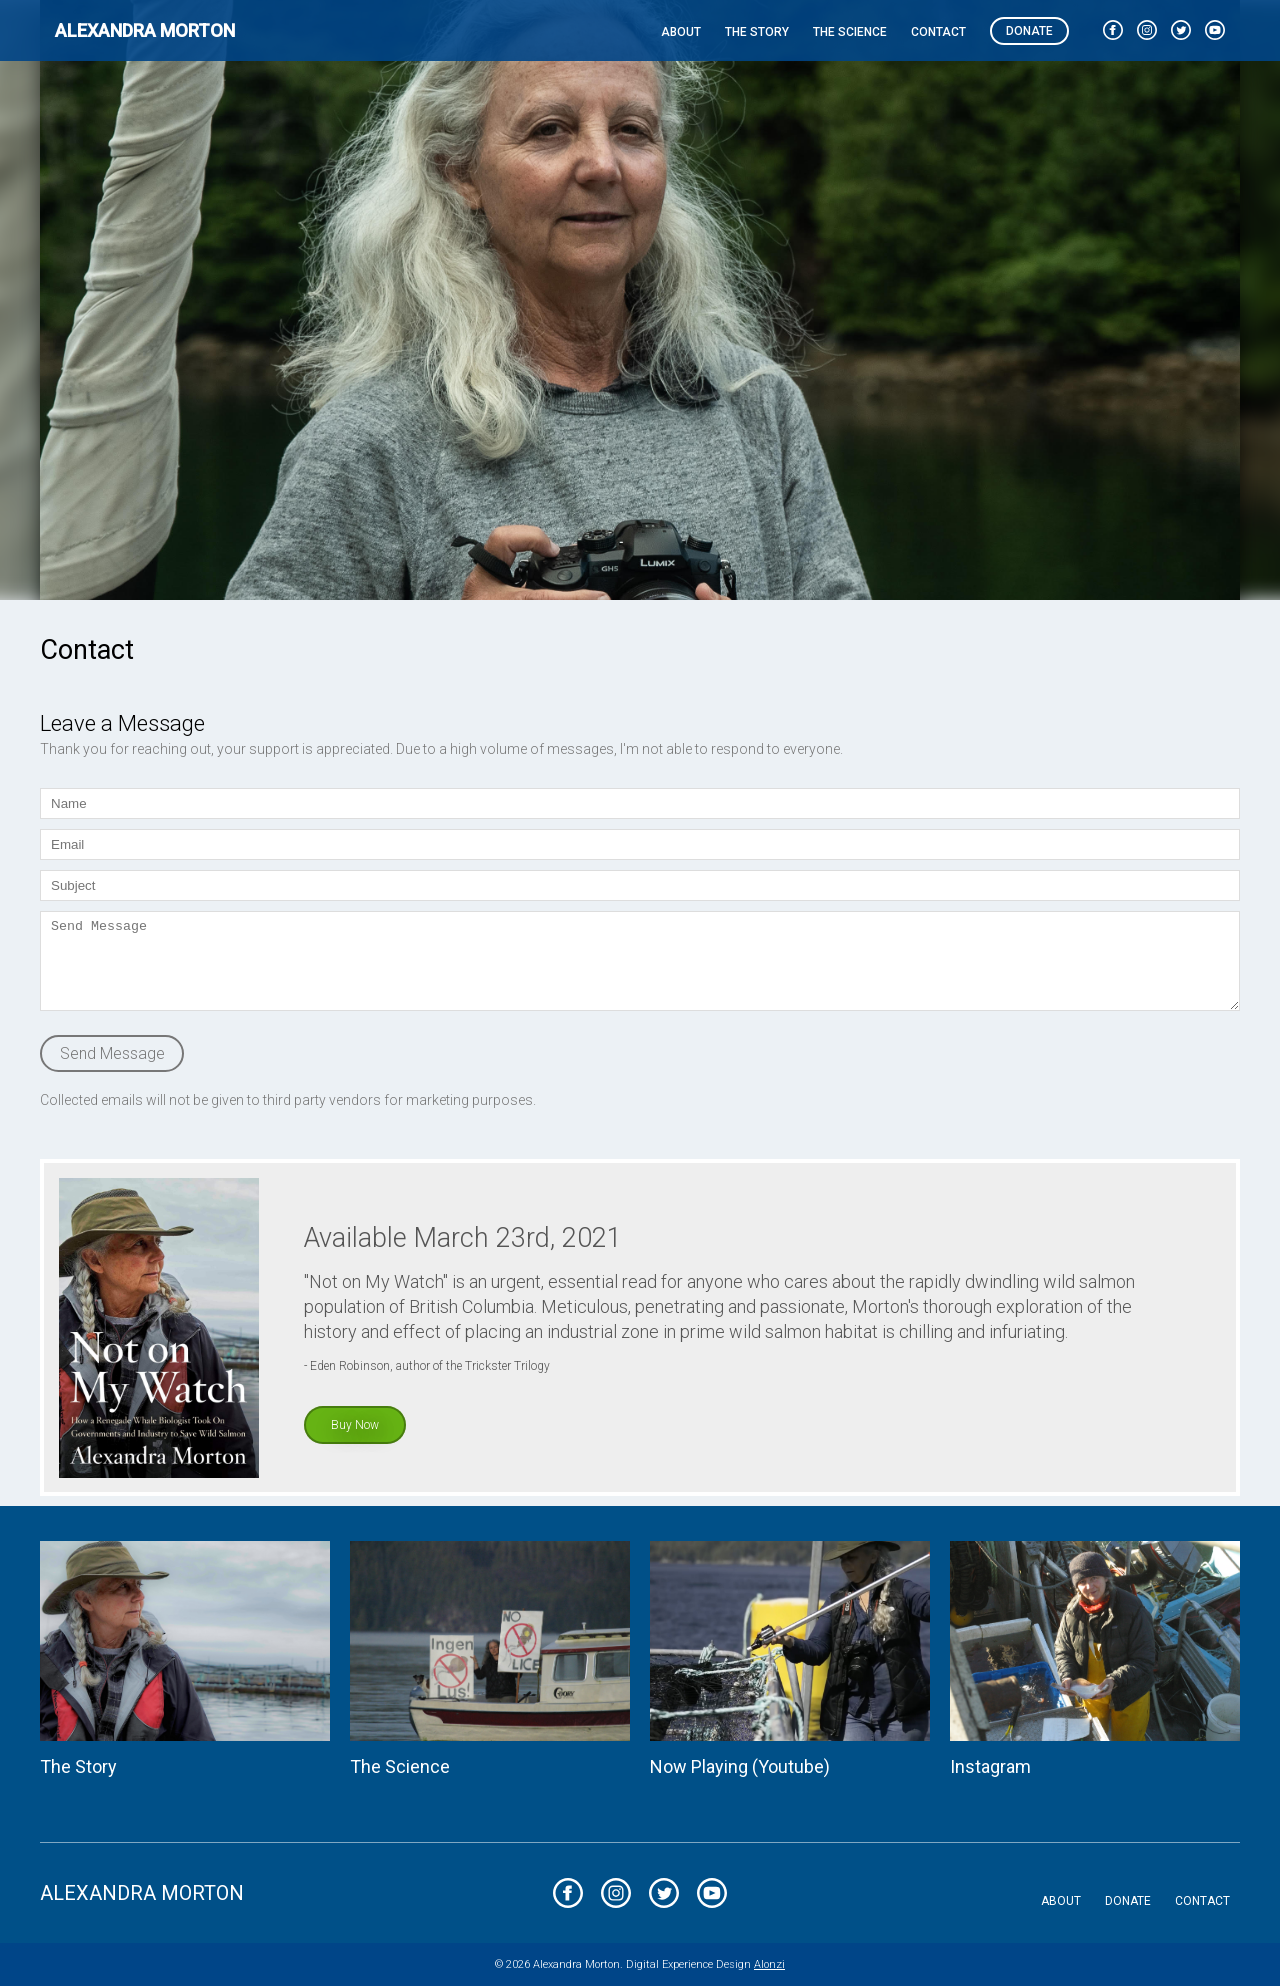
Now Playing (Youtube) (740, 1766)
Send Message (112, 1053)
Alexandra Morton (145, 30)
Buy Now (355, 1425)
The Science (850, 32)
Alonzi (769, 1964)
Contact (938, 32)
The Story (757, 32)
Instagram (990, 1766)
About (681, 32)
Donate (1029, 31)
